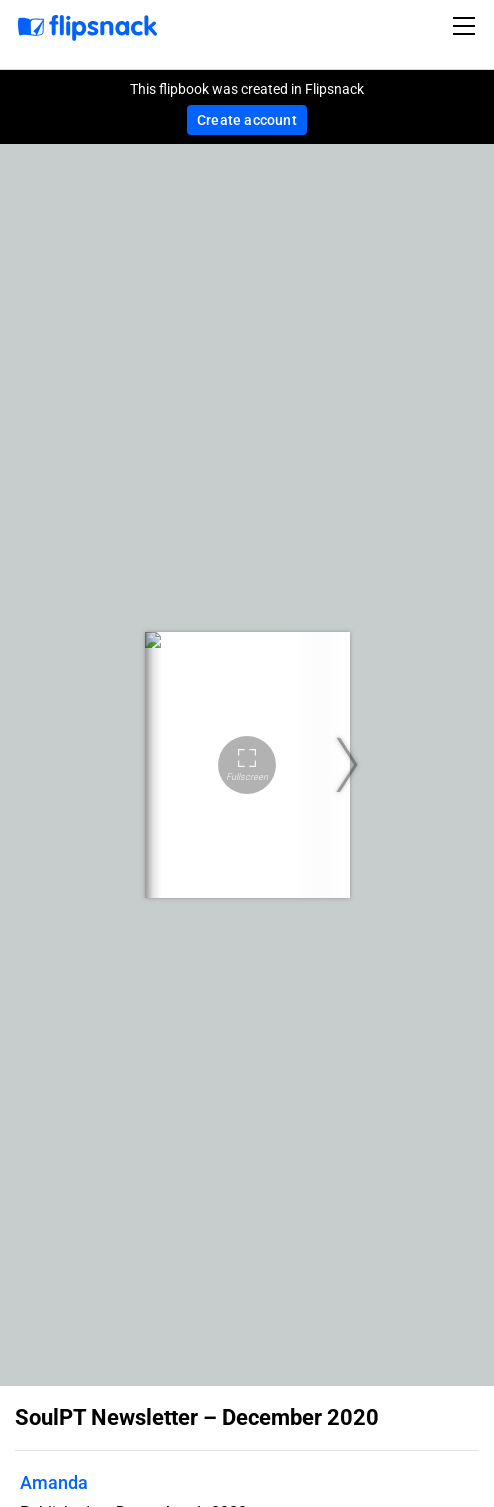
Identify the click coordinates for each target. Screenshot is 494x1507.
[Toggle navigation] (467, 26)
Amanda (54, 1482)
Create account (247, 120)
